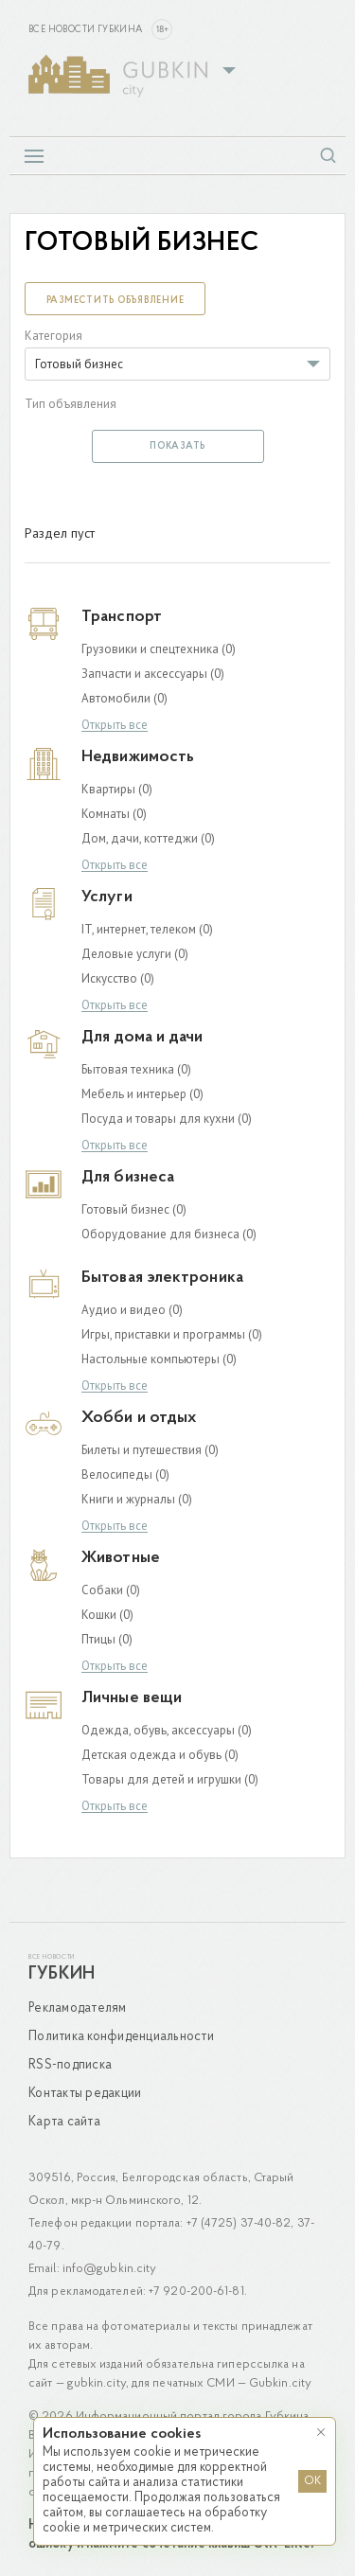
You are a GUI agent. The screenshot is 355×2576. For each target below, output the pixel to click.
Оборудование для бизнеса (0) (169, 1234)
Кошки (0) (107, 1615)
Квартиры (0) (116, 789)
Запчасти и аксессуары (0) (152, 674)
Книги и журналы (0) (136, 1499)
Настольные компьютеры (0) (159, 1359)
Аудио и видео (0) (132, 1310)
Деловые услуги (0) (134, 954)
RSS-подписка (70, 2065)
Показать (177, 446)
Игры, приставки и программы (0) (171, 1334)
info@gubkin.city (109, 2269)
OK (312, 2481)
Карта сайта (64, 2122)
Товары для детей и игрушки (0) (169, 1779)
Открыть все (114, 726)
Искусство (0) (117, 978)
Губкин (61, 1974)
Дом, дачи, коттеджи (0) (148, 838)
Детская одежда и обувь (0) (160, 1755)
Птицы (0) (107, 1639)
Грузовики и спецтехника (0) (158, 649)
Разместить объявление (115, 300)
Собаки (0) (110, 1590)
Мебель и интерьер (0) (142, 1094)
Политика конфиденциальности (121, 2037)
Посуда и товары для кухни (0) (166, 1118)
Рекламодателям (77, 2008)
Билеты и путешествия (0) (150, 1450)
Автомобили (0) (124, 698)
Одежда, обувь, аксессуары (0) (166, 1730)
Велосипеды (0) (125, 1474)
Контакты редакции (84, 2094)
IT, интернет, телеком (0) (147, 929)
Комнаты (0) (114, 814)
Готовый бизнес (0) (133, 1209)
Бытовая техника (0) (136, 1069)
